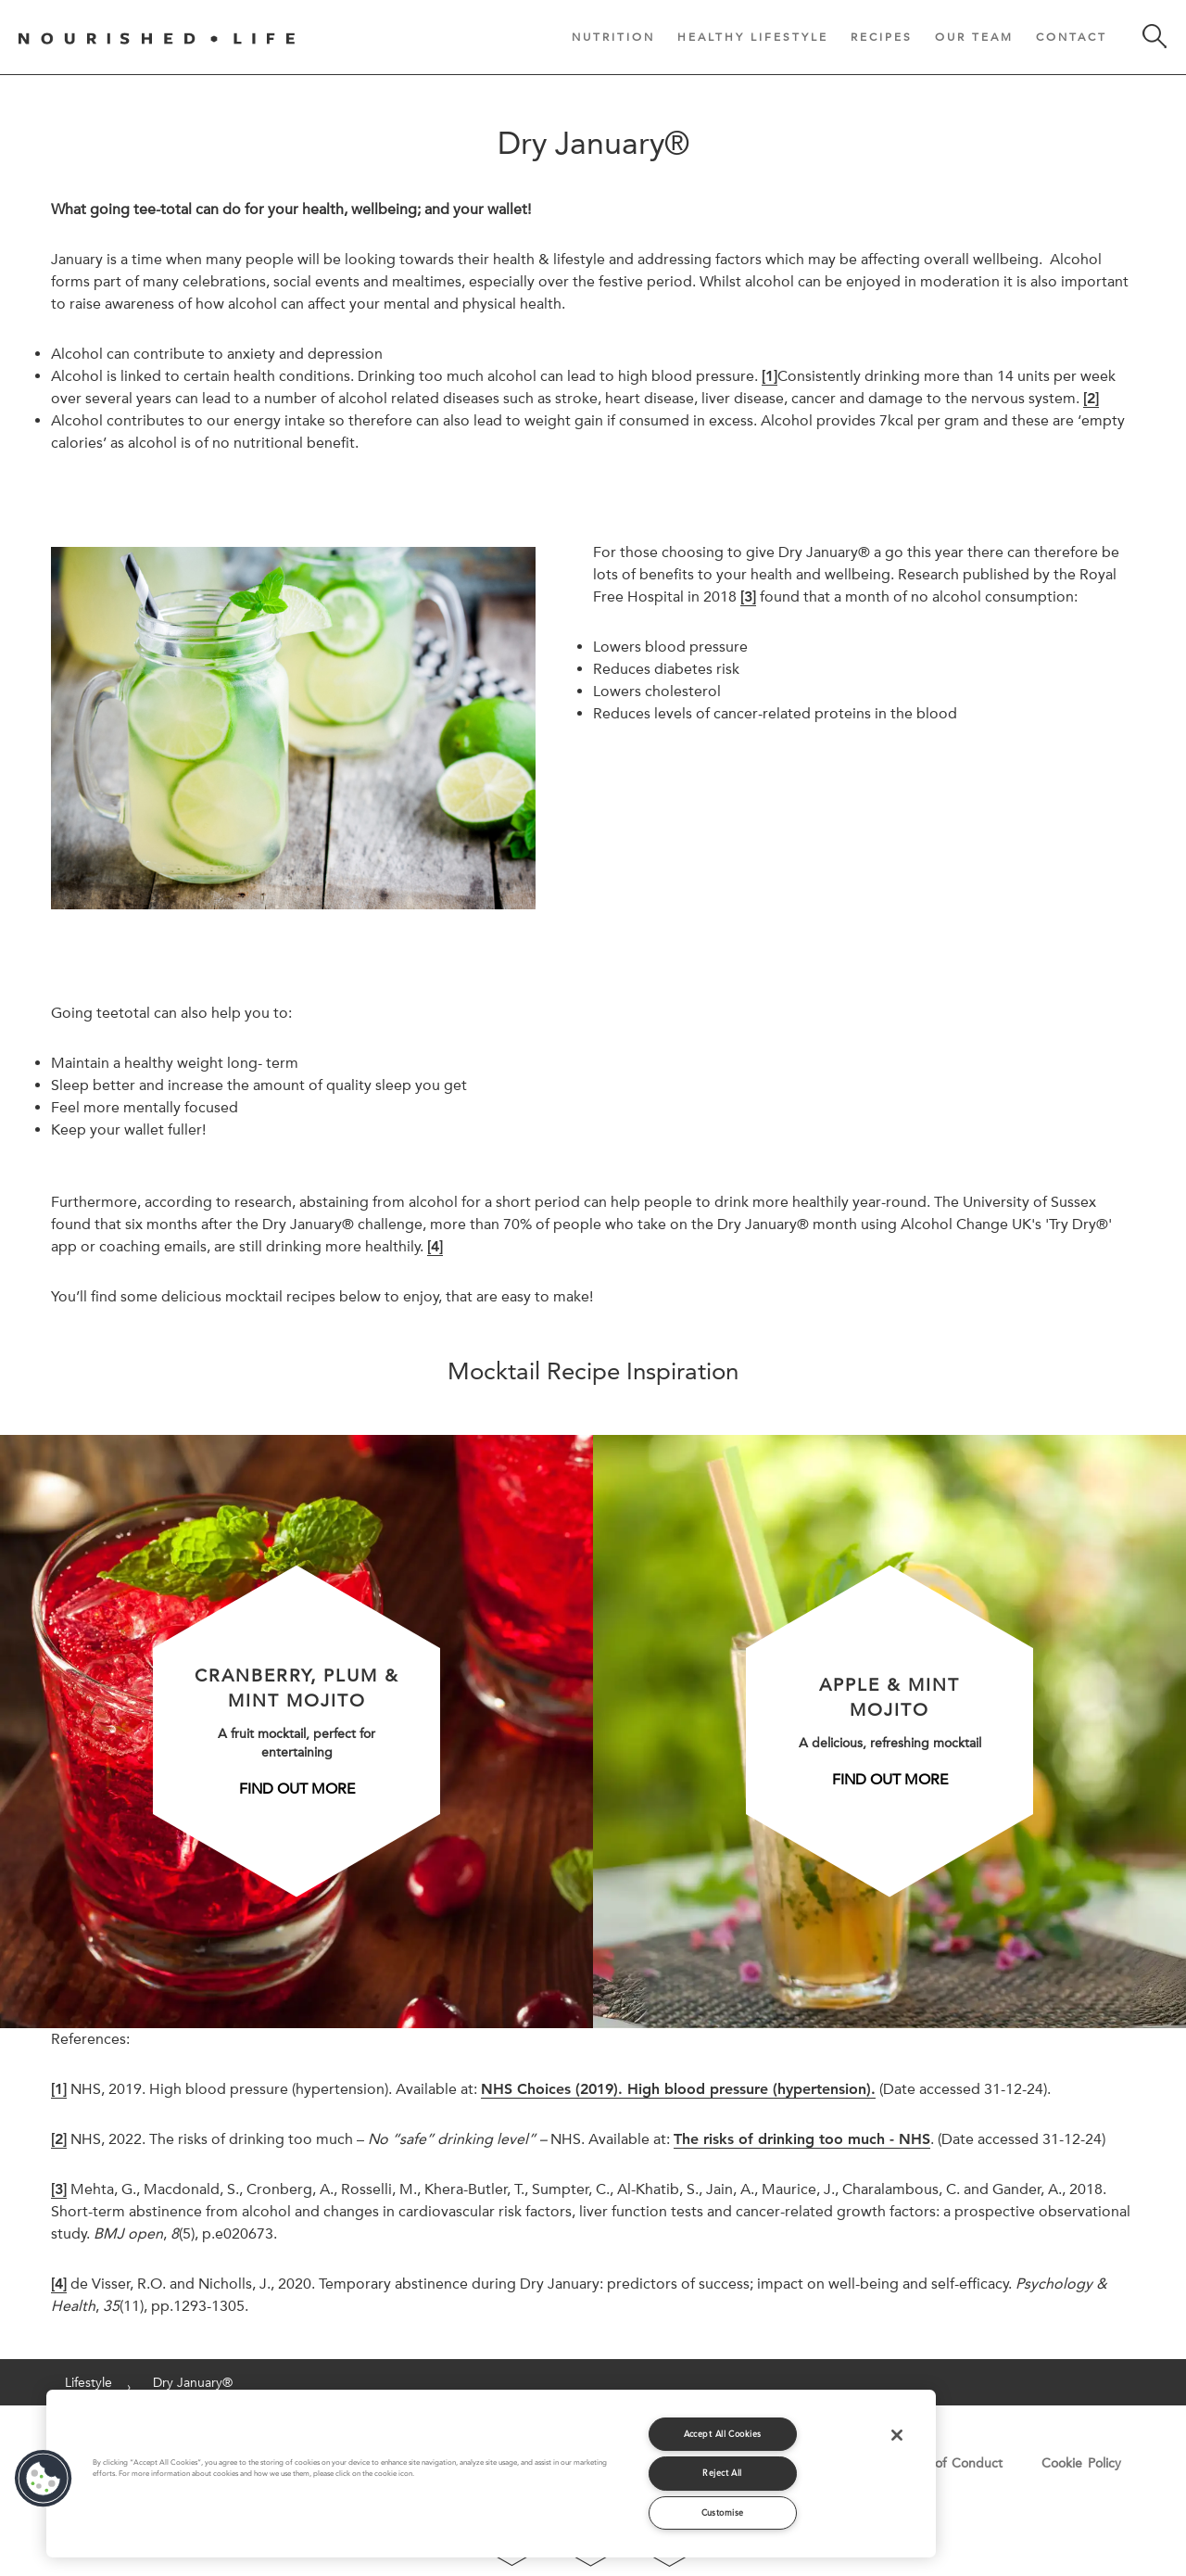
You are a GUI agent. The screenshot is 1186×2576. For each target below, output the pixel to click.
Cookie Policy (1081, 2462)
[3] (59, 2189)
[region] (491, 2473)
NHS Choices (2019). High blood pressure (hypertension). (678, 2089)
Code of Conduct (950, 2462)
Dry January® (193, 2382)
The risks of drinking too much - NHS (802, 2139)
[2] (59, 2139)
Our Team (974, 37)
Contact (1071, 37)
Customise (722, 2512)
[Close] (897, 2435)
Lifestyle (88, 2382)
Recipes (882, 37)
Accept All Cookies (723, 2434)
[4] (59, 2283)
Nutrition (613, 37)
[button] (43, 2478)
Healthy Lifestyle (752, 37)
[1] (59, 2089)
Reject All (722, 2473)
